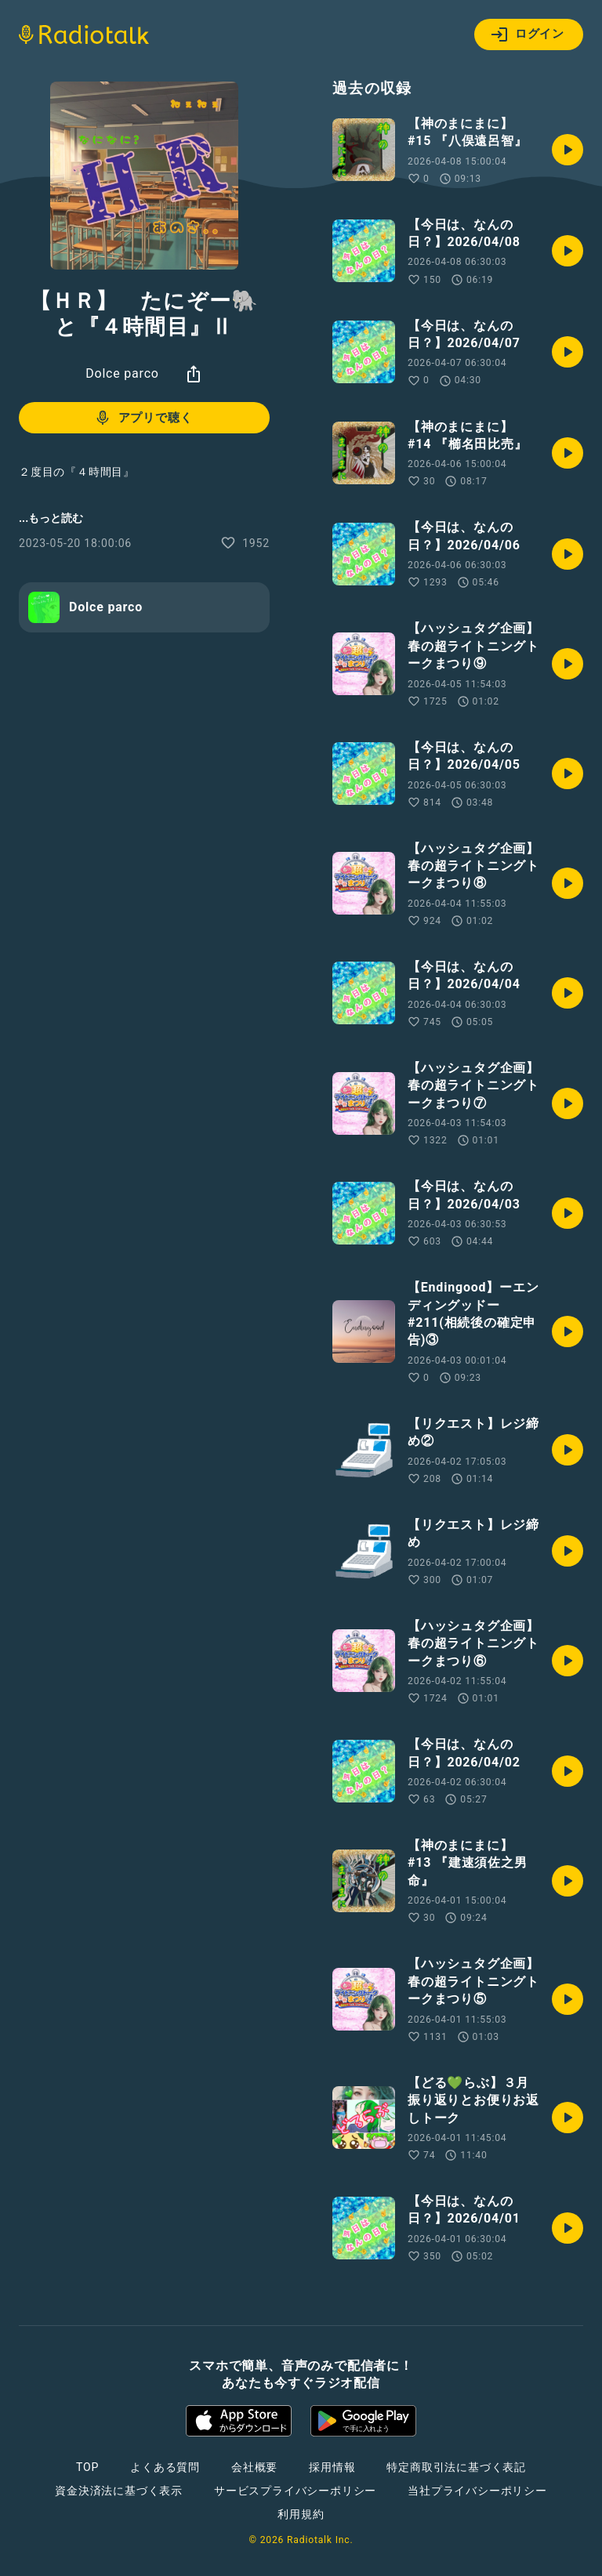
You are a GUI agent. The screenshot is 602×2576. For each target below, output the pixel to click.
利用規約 (300, 2514)
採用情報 (332, 2467)
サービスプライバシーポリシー (295, 2490)
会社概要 (254, 2467)
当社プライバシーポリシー (477, 2490)
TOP (87, 2467)
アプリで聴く (143, 417)
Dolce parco (122, 373)
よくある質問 (165, 2467)
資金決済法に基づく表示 (119, 2490)
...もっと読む (51, 518)
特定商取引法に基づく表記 (456, 2467)
